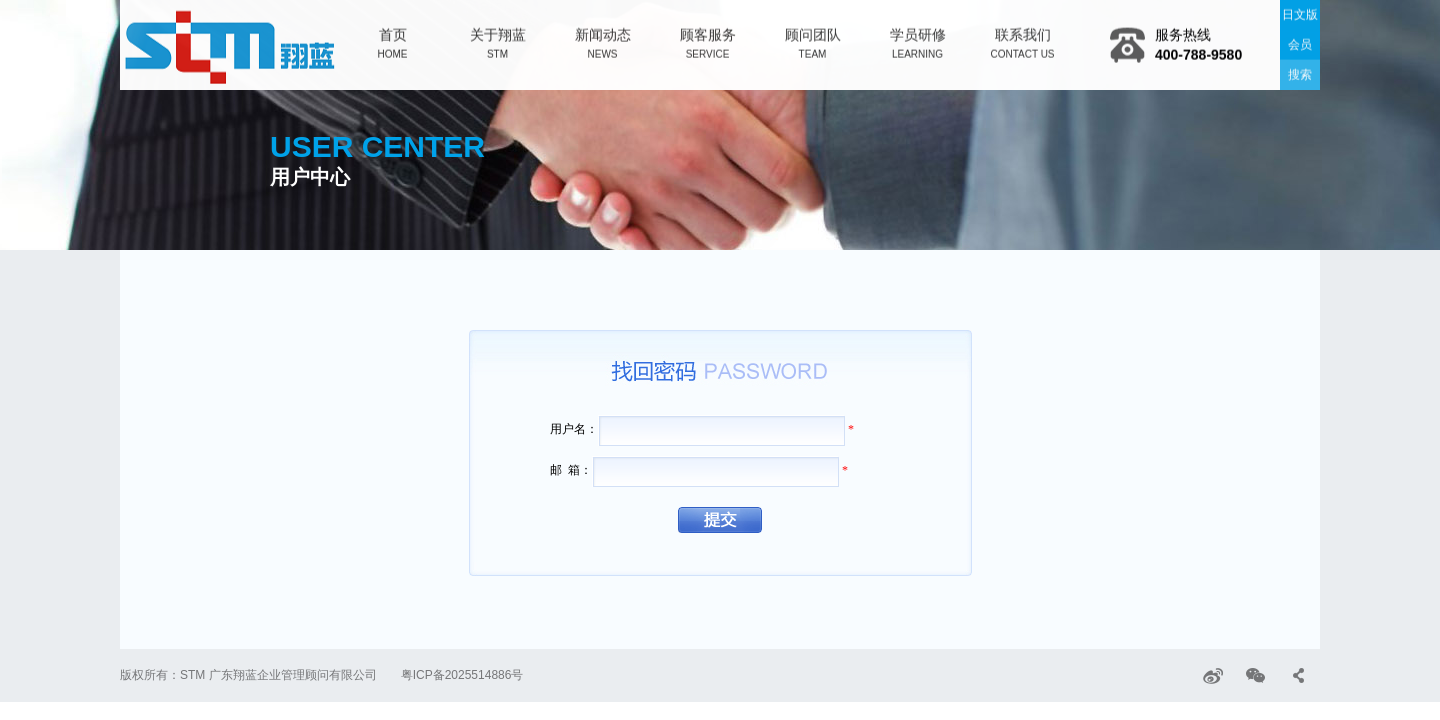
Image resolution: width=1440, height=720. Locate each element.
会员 (1300, 43)
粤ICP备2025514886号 (462, 675)
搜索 (1300, 73)
